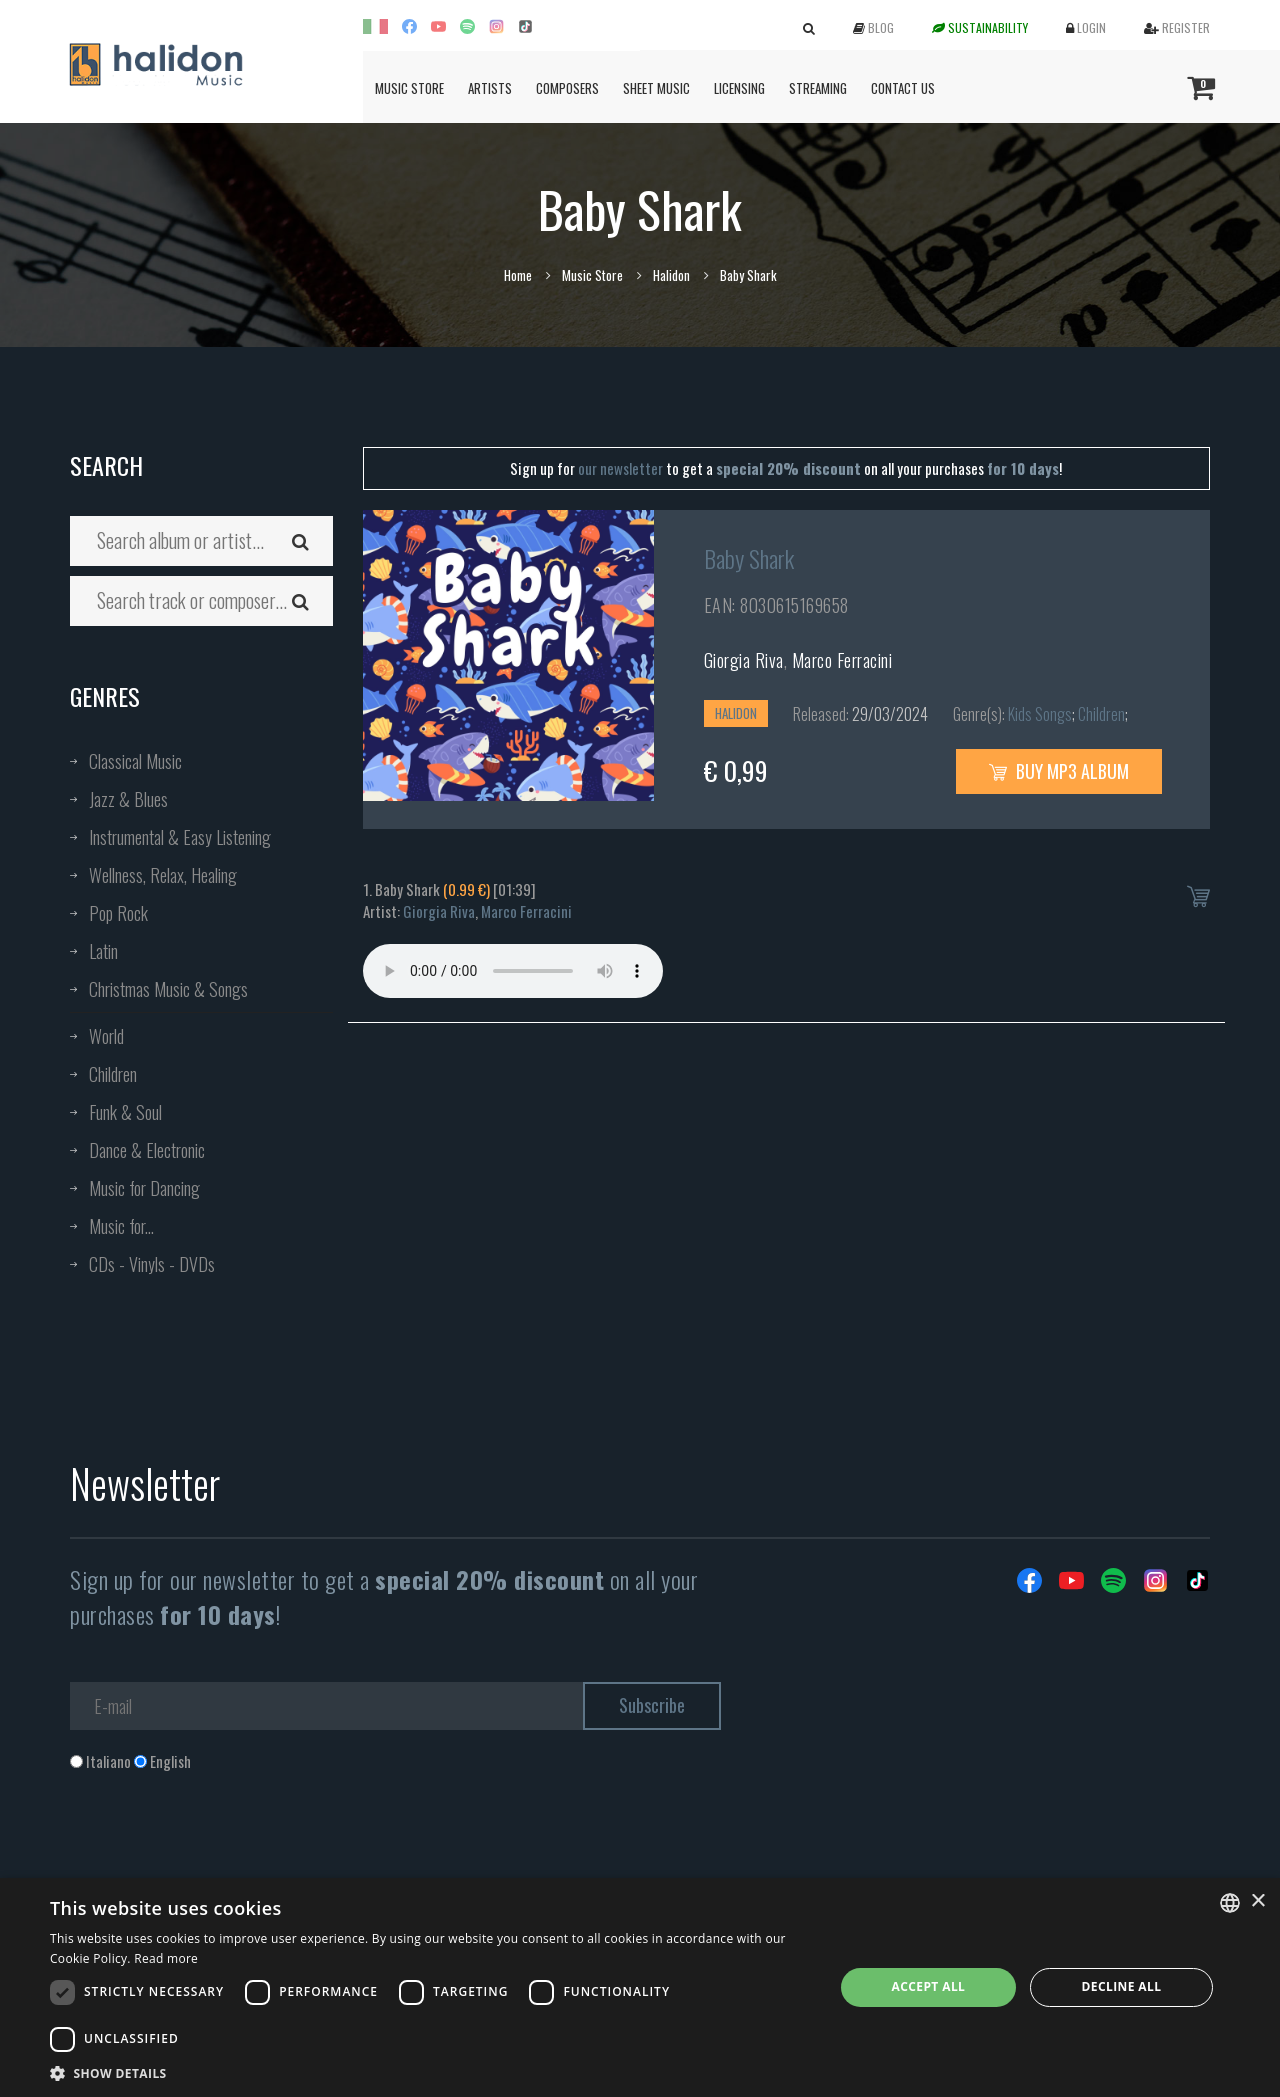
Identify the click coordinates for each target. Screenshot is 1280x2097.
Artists (490, 88)
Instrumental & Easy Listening (180, 837)
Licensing (739, 88)
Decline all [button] (1122, 1986)
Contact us (903, 88)
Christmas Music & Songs (168, 989)
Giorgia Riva (744, 660)
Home (518, 275)
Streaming (818, 88)
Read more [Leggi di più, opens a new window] (166, 1958)
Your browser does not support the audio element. (513, 971)
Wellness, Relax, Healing (163, 875)
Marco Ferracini (842, 660)
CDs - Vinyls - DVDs (152, 1264)
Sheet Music (656, 88)
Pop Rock (118, 913)
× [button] (1257, 1901)
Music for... (121, 1226)
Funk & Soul (125, 1112)
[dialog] (640, 1987)
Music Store (409, 88)
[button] (430, 2072)
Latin (103, 951)
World (106, 1036)
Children (113, 1074)
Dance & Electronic (147, 1150)
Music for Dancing (144, 1188)
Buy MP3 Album (1059, 771)
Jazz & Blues (128, 799)
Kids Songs (1040, 714)
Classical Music (135, 761)
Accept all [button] (929, 1986)
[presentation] (222, 1853)
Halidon (671, 275)
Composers (567, 88)
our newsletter (620, 468)
